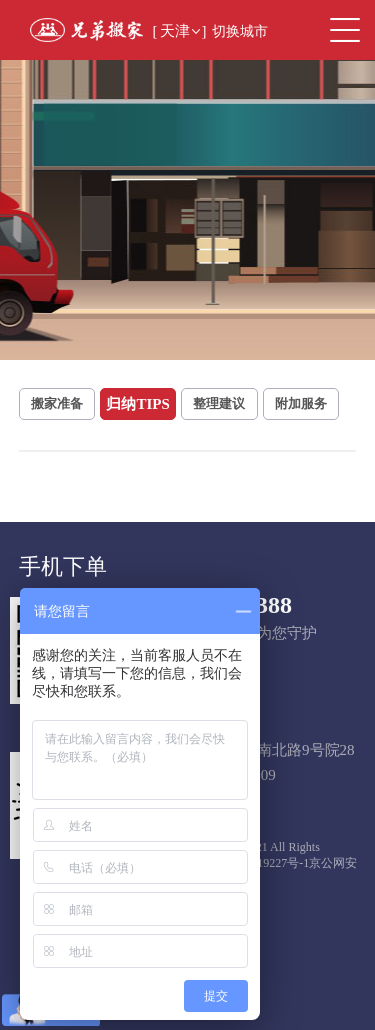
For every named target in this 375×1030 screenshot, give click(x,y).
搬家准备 (57, 403)
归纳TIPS (137, 404)
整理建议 (219, 403)
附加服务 (301, 403)
